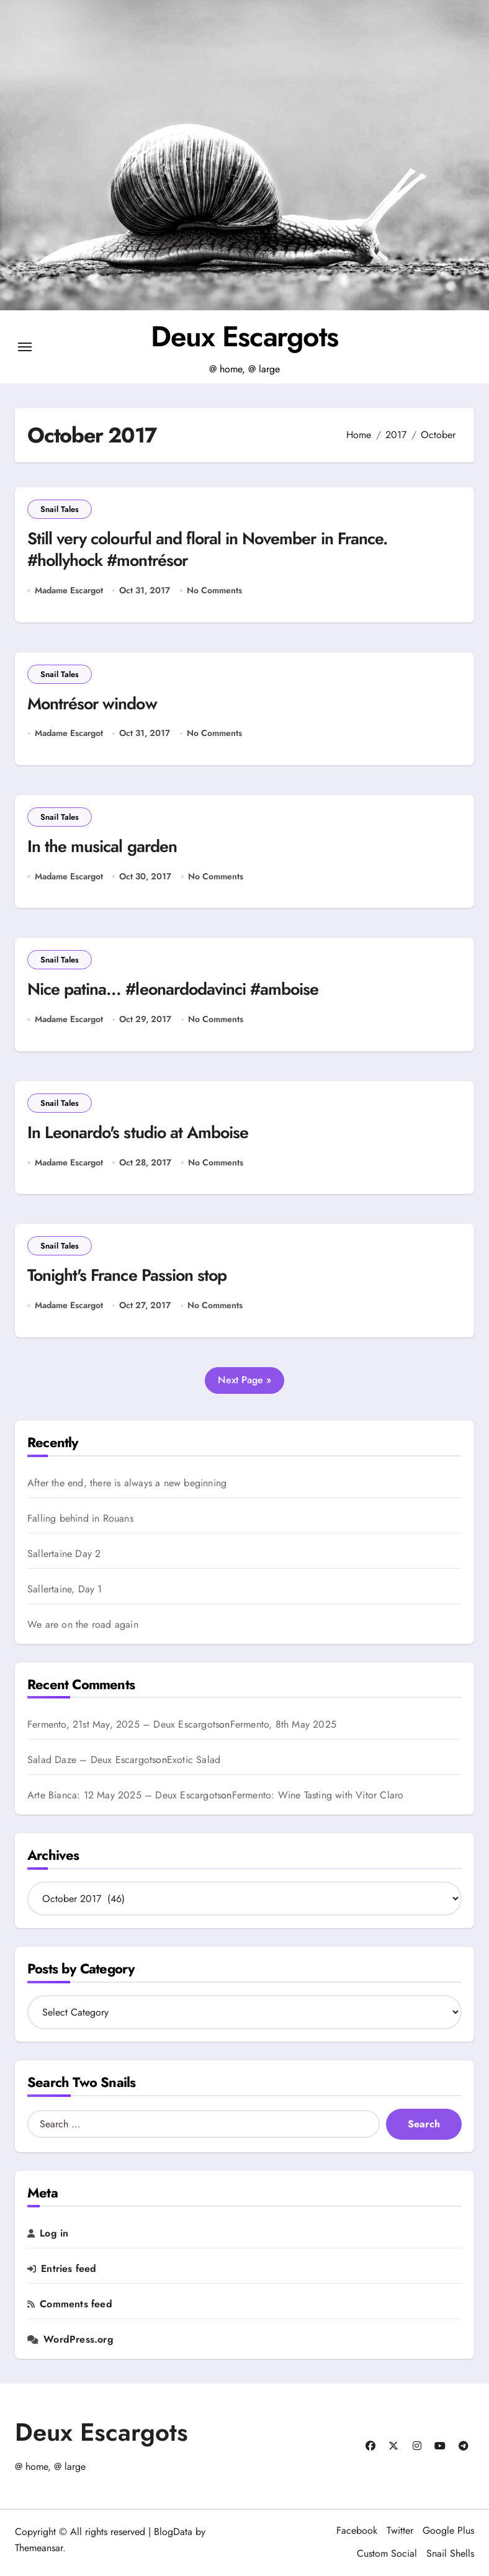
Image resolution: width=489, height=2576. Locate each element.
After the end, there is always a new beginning (127, 1484)
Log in (54, 2234)
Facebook (356, 2531)
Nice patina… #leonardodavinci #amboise (175, 990)
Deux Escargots (244, 336)
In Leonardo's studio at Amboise (139, 1133)
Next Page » (244, 1380)
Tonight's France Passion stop (128, 1277)
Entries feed (68, 2269)
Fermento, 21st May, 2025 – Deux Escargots (123, 1725)
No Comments (214, 590)
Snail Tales (59, 509)
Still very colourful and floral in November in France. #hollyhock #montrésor (211, 550)
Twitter (400, 2531)
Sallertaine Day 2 (64, 1554)
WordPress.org (78, 2340)
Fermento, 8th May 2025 (283, 1726)
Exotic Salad (193, 1761)
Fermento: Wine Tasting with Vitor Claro (318, 1796)
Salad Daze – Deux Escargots (91, 1761)
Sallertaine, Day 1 (64, 1590)
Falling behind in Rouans (80, 1519)
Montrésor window (93, 704)
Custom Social (387, 2554)
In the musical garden (102, 847)
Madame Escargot (69, 590)
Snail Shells (450, 2554)
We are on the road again (82, 1625)
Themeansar (39, 2548)
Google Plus (448, 2531)
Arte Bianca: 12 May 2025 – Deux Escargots (124, 1796)
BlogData (173, 2532)
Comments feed (76, 2305)
